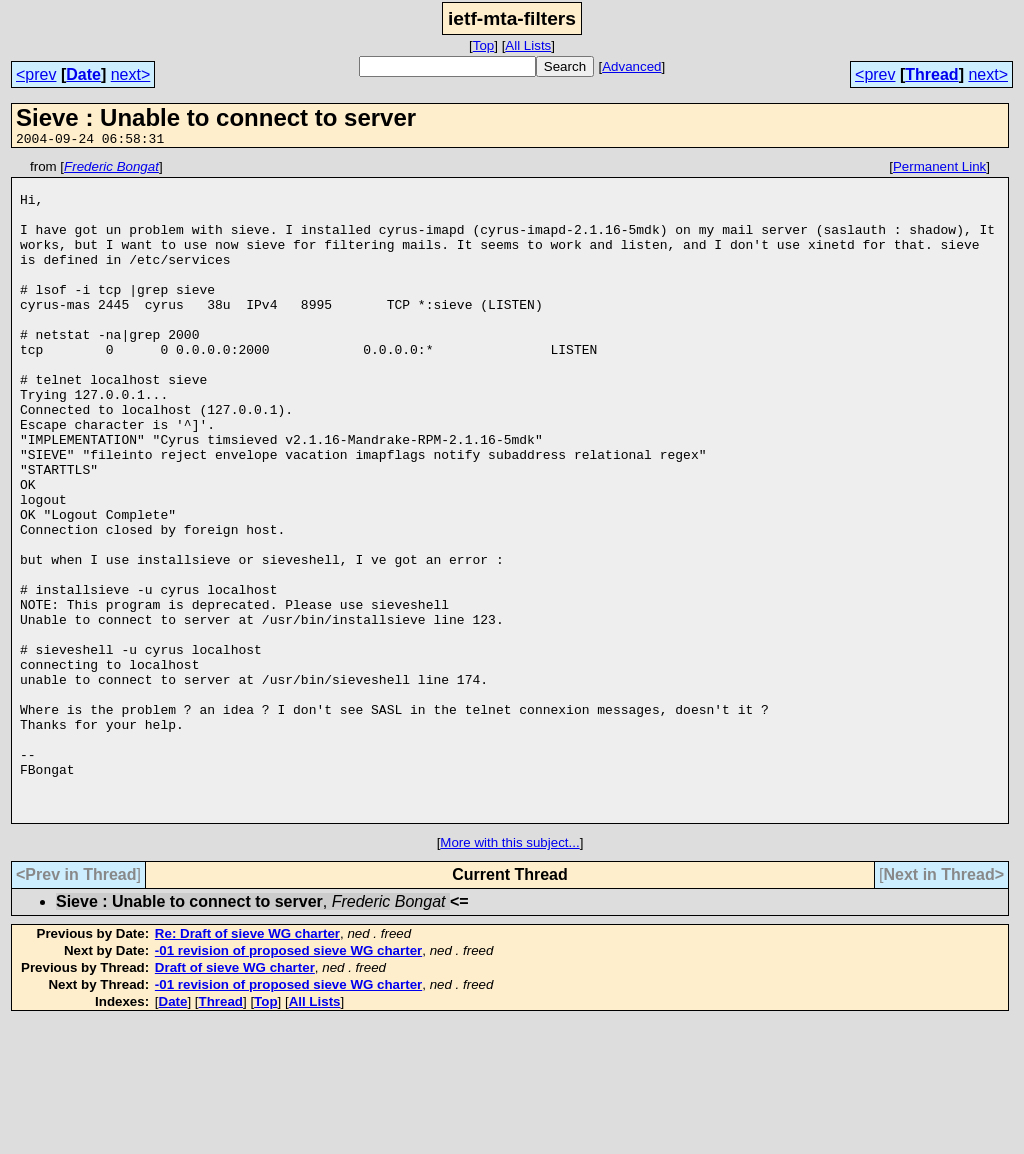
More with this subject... (509, 974)
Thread (931, 74)
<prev (36, 74)
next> (131, 74)
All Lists (528, 45)
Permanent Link (939, 169)
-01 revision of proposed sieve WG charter (288, 1082)
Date (83, 74)
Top (484, 45)
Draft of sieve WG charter (235, 1099)
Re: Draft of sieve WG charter (247, 1065)
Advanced (631, 66)
